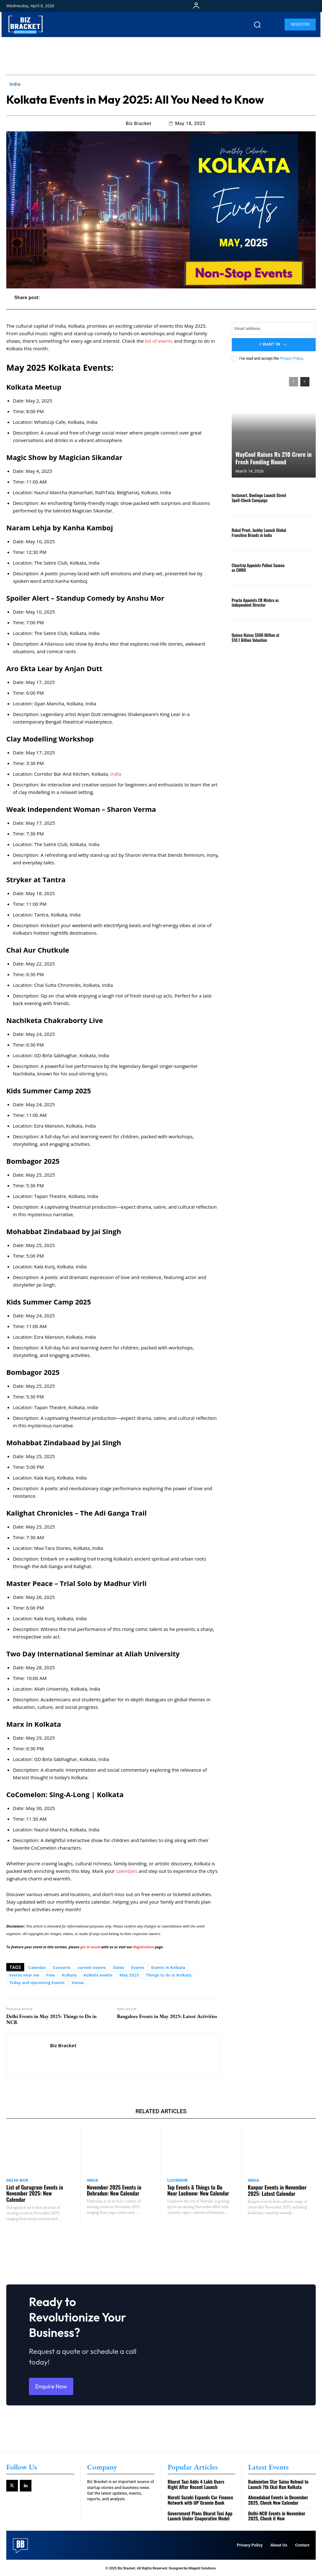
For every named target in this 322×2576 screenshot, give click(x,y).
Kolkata (69, 1975)
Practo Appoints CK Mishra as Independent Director (255, 602)
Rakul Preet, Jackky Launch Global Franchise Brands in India (259, 532)
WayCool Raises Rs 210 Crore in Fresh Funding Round (272, 458)
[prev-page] (293, 381)
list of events (159, 341)
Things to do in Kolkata (169, 1975)
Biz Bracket (138, 123)
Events (137, 1967)
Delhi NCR (17, 2180)
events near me (24, 1975)
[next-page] (304, 381)
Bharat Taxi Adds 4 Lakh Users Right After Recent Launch (196, 2484)
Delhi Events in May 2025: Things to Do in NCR (51, 2019)
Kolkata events (98, 1975)
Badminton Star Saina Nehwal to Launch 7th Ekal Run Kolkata (278, 2484)
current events (92, 1967)
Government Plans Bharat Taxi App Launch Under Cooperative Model (200, 2515)
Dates (118, 1967)
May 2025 (129, 1975)
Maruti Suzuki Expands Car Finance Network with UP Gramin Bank (200, 2499)
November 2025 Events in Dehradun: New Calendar (114, 2190)
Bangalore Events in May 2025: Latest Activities (167, 2016)
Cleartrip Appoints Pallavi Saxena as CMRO (258, 567)
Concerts (62, 1967)
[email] (274, 328)
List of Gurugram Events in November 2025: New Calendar (34, 2192)
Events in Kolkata (168, 1967)
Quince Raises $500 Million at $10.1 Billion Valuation (255, 637)
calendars (126, 1871)
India (14, 84)
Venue (78, 1982)
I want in (273, 344)
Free (50, 1975)
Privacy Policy (291, 358)
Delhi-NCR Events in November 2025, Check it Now (276, 2515)
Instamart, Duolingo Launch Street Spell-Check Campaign (259, 497)
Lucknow (177, 2180)
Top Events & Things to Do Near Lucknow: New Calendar (197, 2190)
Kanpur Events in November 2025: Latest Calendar (277, 2190)
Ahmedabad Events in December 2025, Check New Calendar (278, 2499)
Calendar (37, 1967)
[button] (257, 24)
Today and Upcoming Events (37, 1982)
